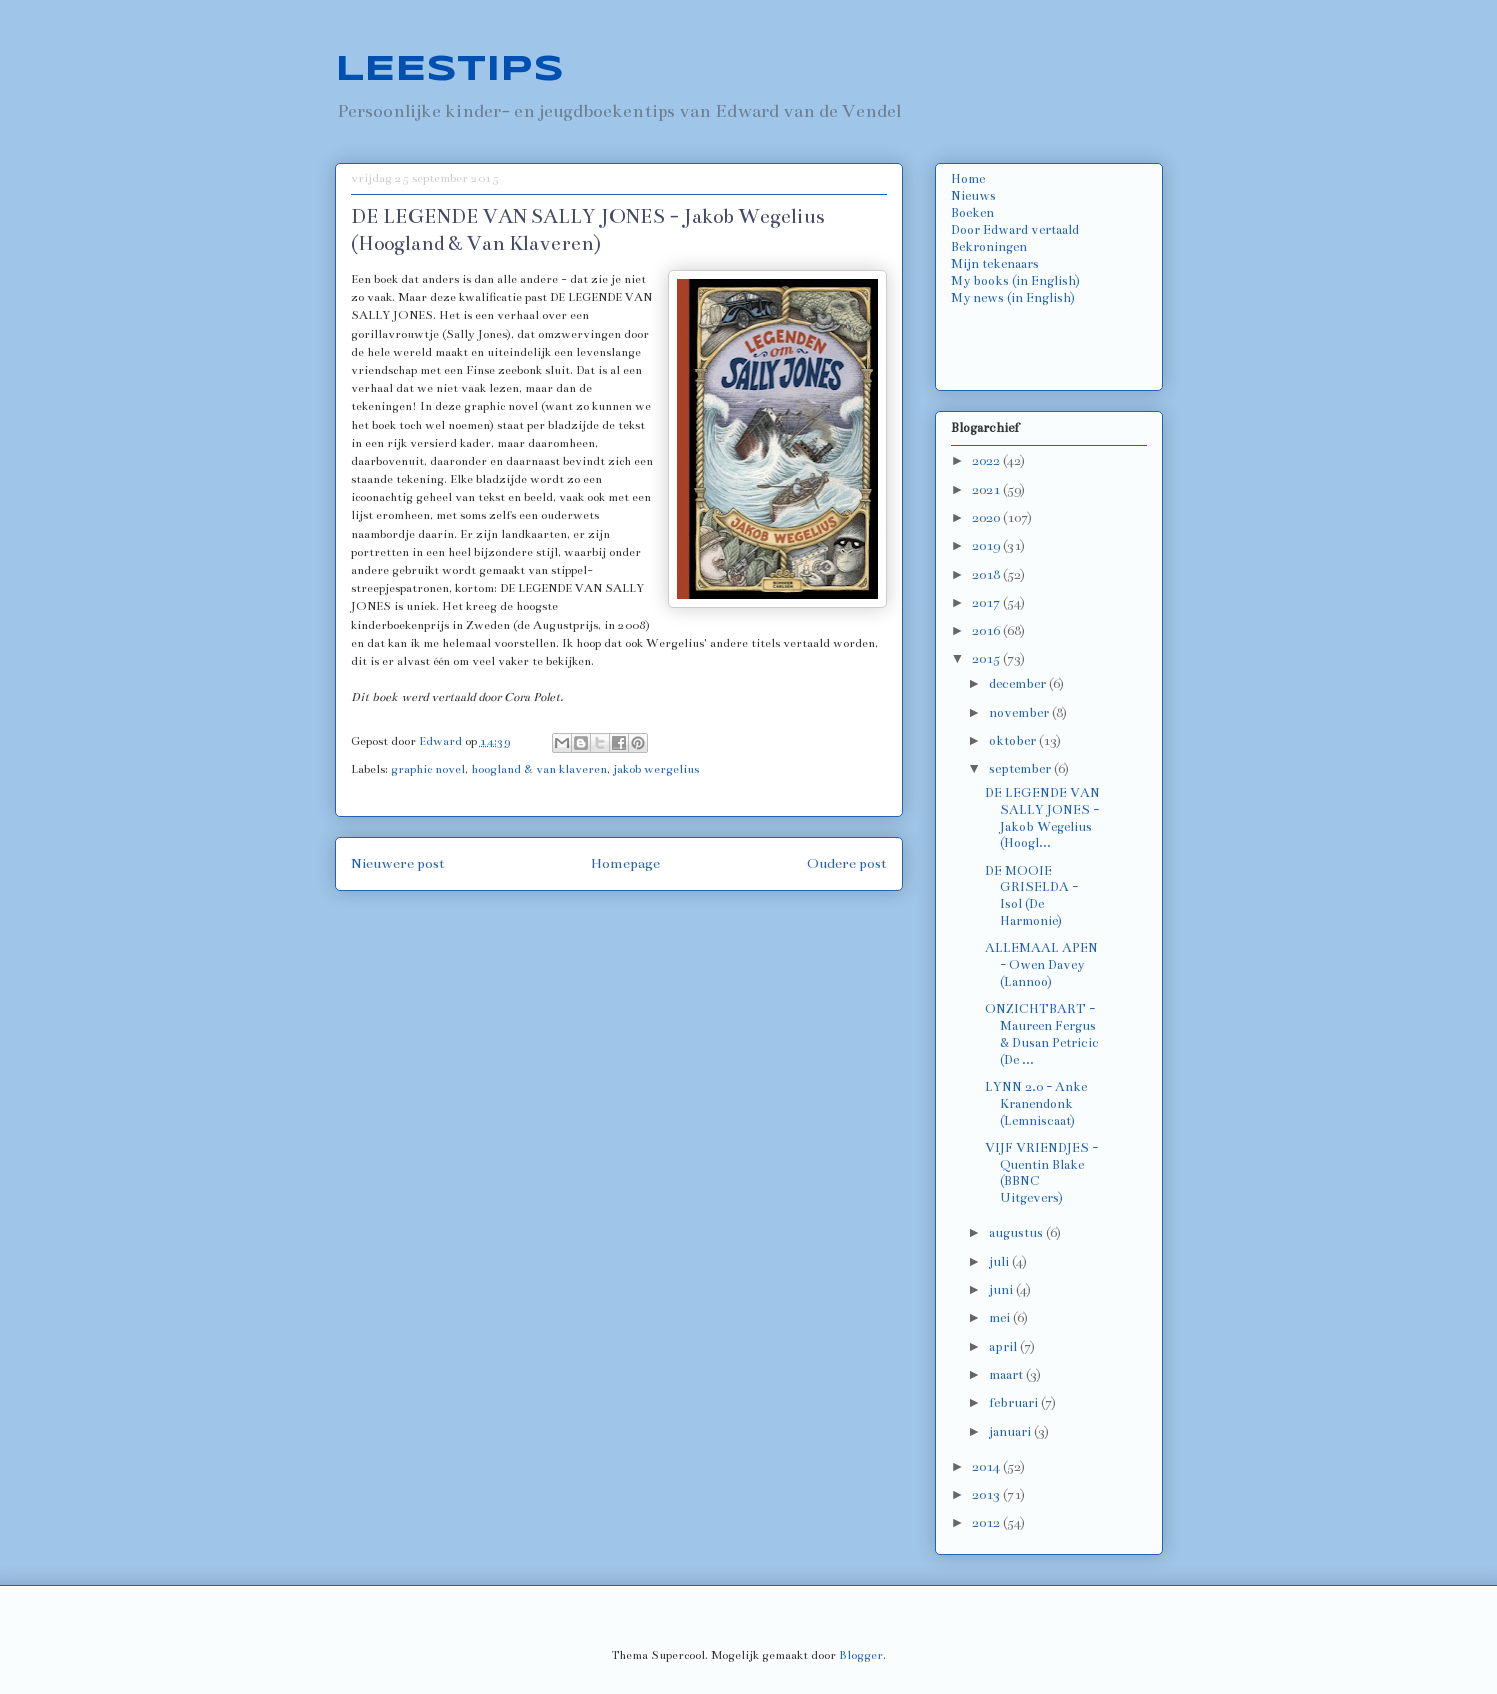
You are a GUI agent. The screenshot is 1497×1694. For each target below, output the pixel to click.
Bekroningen (989, 247)
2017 (987, 603)
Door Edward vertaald (1015, 230)
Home (968, 179)
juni (1002, 1290)
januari (1011, 1432)
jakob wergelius (656, 769)
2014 (987, 1467)
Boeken (972, 213)
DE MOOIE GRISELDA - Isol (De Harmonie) (1031, 896)
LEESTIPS (449, 70)
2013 (987, 1495)
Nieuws (973, 196)
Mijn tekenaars (995, 264)
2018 (987, 575)
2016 (987, 631)
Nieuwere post (398, 863)
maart (1007, 1375)
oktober (1014, 741)
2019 (987, 546)
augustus (1017, 1233)
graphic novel (428, 769)
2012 (987, 1523)
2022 (987, 461)
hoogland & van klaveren (539, 769)
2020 (987, 518)
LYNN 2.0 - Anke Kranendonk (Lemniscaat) (1036, 1104)
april (1004, 1347)
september (1021, 769)
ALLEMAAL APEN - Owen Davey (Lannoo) (1041, 965)
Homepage (625, 863)
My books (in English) (1015, 281)
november (1020, 713)
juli (1000, 1262)
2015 (987, 659)
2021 (987, 490)
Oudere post (847, 863)
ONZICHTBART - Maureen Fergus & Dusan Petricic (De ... (1042, 1034)
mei (1001, 1318)
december (1019, 684)
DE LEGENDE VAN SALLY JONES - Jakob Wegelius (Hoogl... (1042, 818)
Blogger (861, 1655)
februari (1015, 1403)
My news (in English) (1013, 298)
